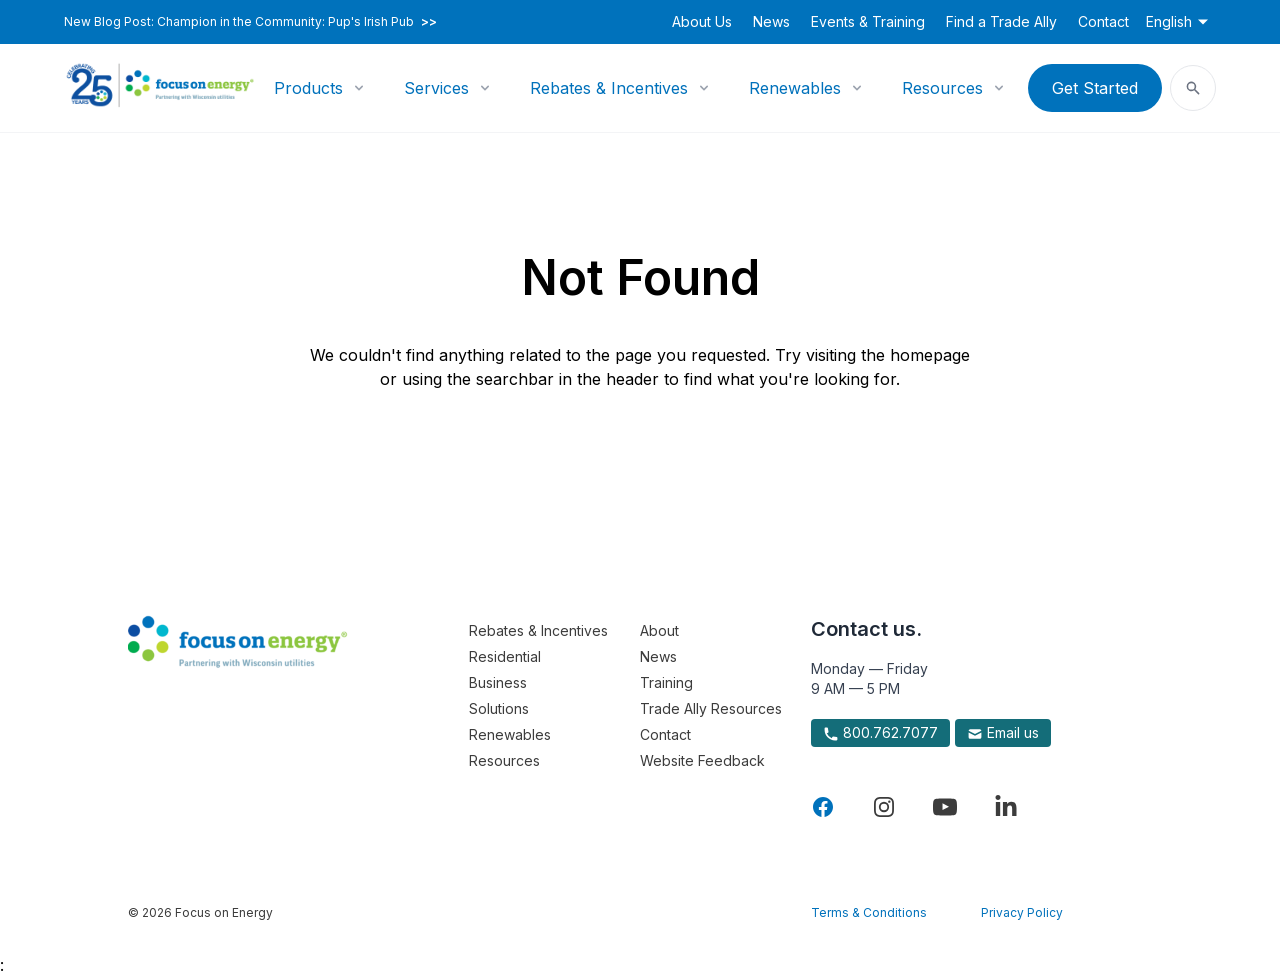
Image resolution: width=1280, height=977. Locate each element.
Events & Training (868, 21)
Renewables (795, 88)
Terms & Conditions (869, 912)
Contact (1103, 21)
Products (308, 88)
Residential (505, 656)
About (659, 630)
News (771, 21)
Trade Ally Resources (711, 708)
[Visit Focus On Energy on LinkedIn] (1006, 807)
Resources (942, 88)
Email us (1003, 733)
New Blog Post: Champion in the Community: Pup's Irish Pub (250, 22)
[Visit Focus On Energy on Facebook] (823, 807)
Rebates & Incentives (609, 88)
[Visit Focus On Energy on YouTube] (945, 807)
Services (436, 88)
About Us (702, 21)
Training (666, 682)
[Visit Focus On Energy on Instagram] (884, 807)
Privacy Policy (1022, 912)
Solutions (499, 708)
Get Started (1095, 88)
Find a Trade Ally (1001, 21)
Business (498, 682)
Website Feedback (702, 760)
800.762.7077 (880, 733)
